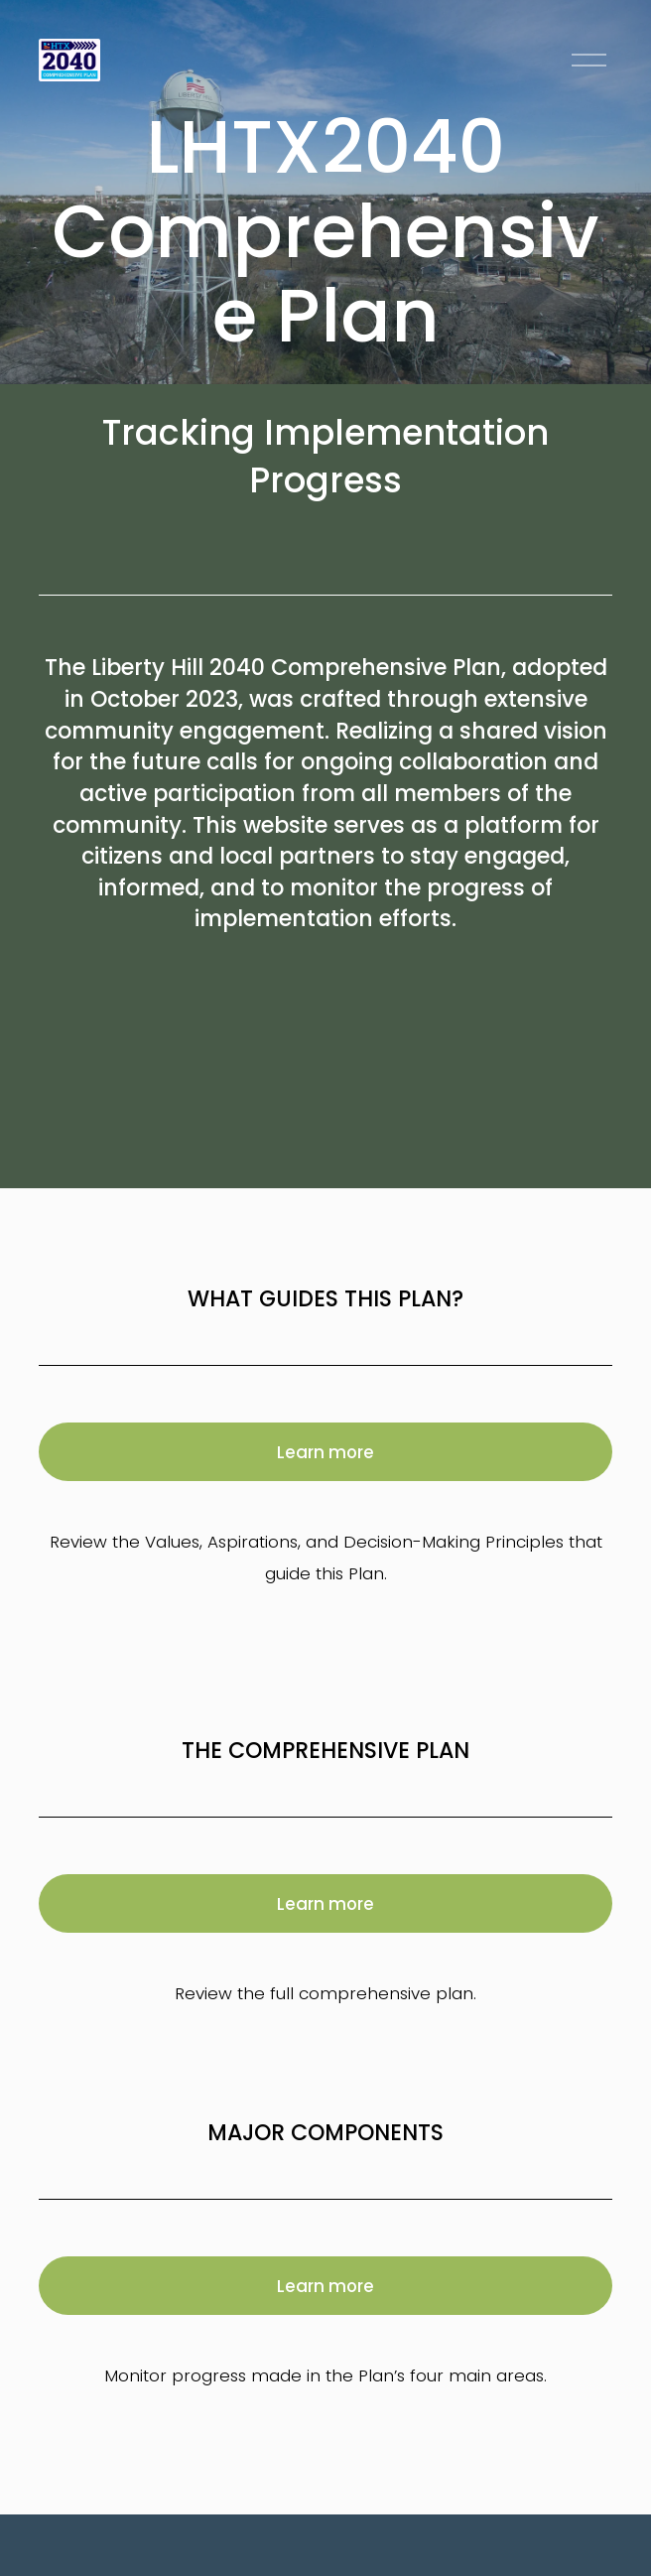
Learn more (325, 1452)
